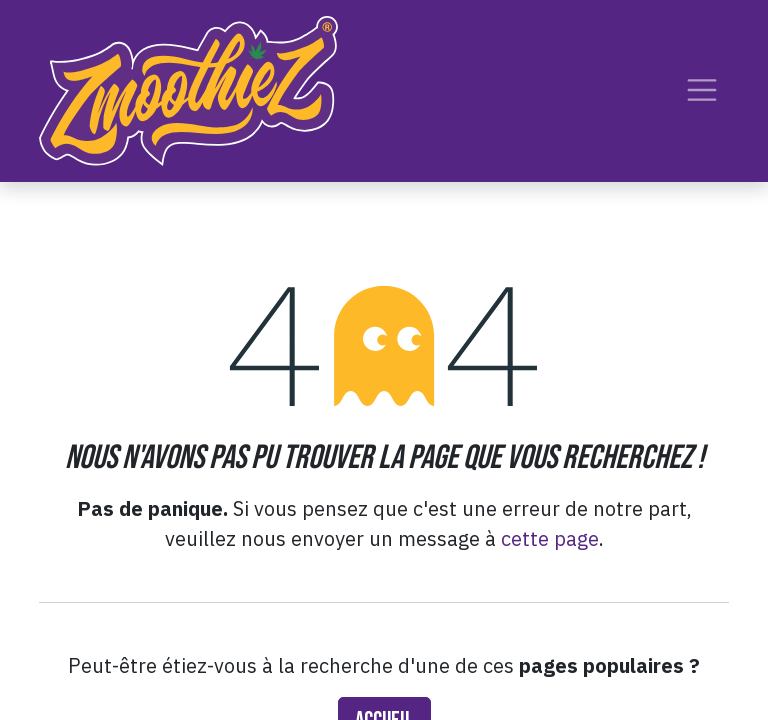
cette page (550, 538)
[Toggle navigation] (702, 90)
